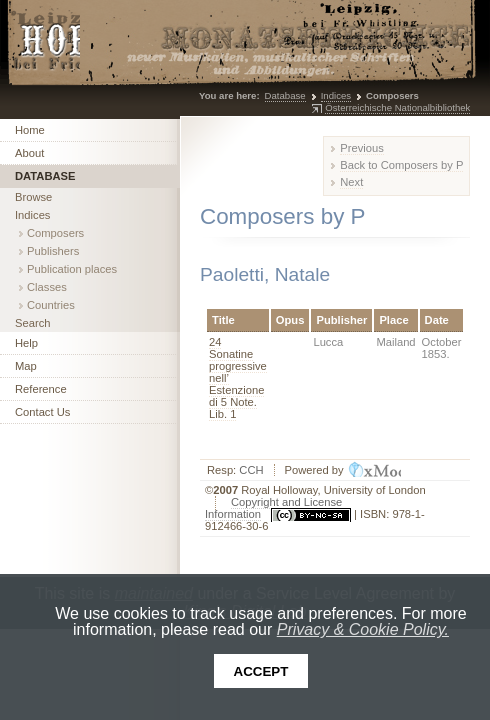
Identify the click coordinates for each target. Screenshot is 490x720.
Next (351, 182)
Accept (261, 671)
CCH (251, 470)
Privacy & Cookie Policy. (363, 629)
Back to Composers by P (401, 165)
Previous (362, 148)
